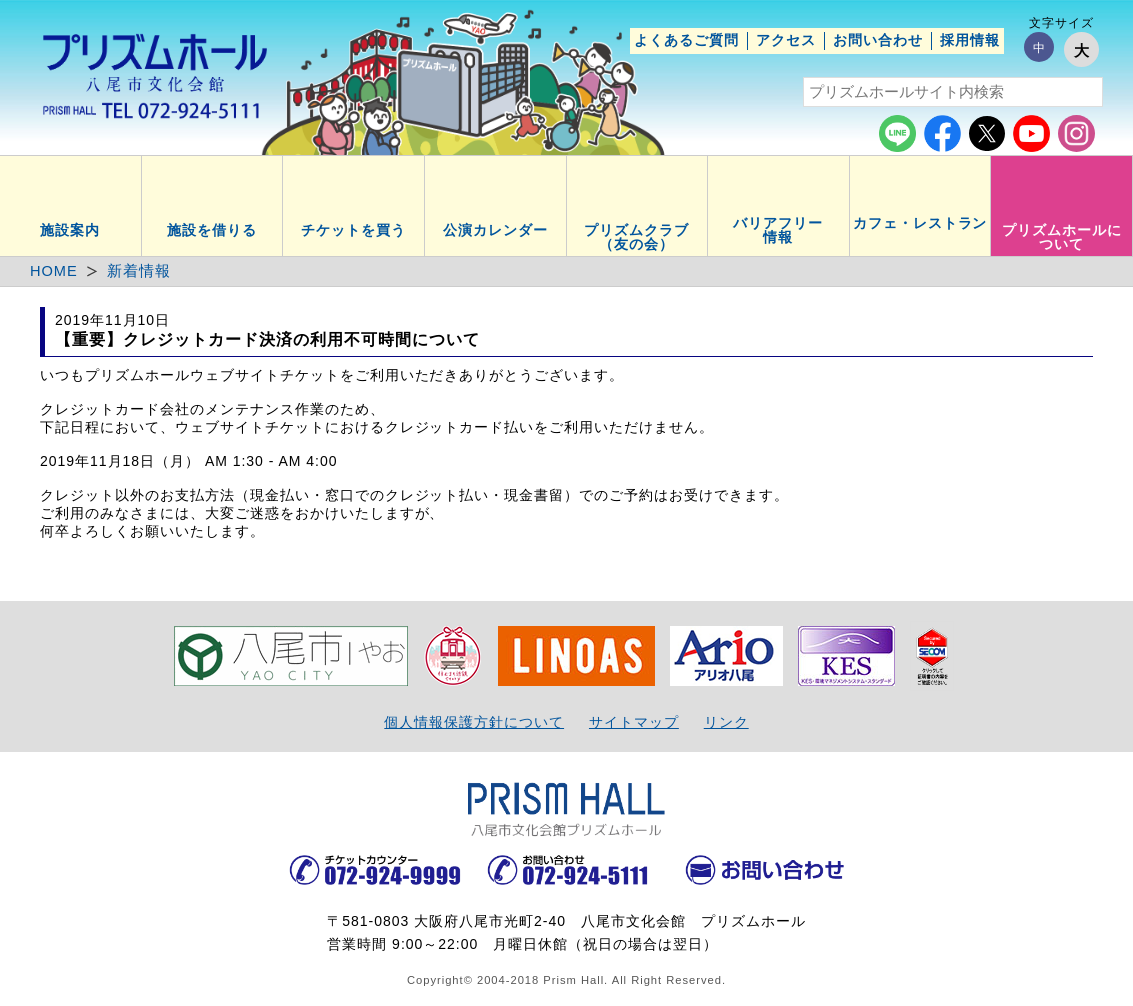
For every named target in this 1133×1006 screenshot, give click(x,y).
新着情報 (139, 271)
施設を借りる (212, 230)
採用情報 (970, 40)
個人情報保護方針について (474, 722)
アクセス (786, 40)
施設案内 (70, 230)
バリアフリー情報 (778, 230)
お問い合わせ (878, 40)
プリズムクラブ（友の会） (636, 237)
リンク (726, 722)
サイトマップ (634, 722)
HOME (54, 271)
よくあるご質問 (686, 40)
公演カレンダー (495, 230)
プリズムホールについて (1062, 237)
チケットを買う (353, 230)
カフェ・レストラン (920, 223)
